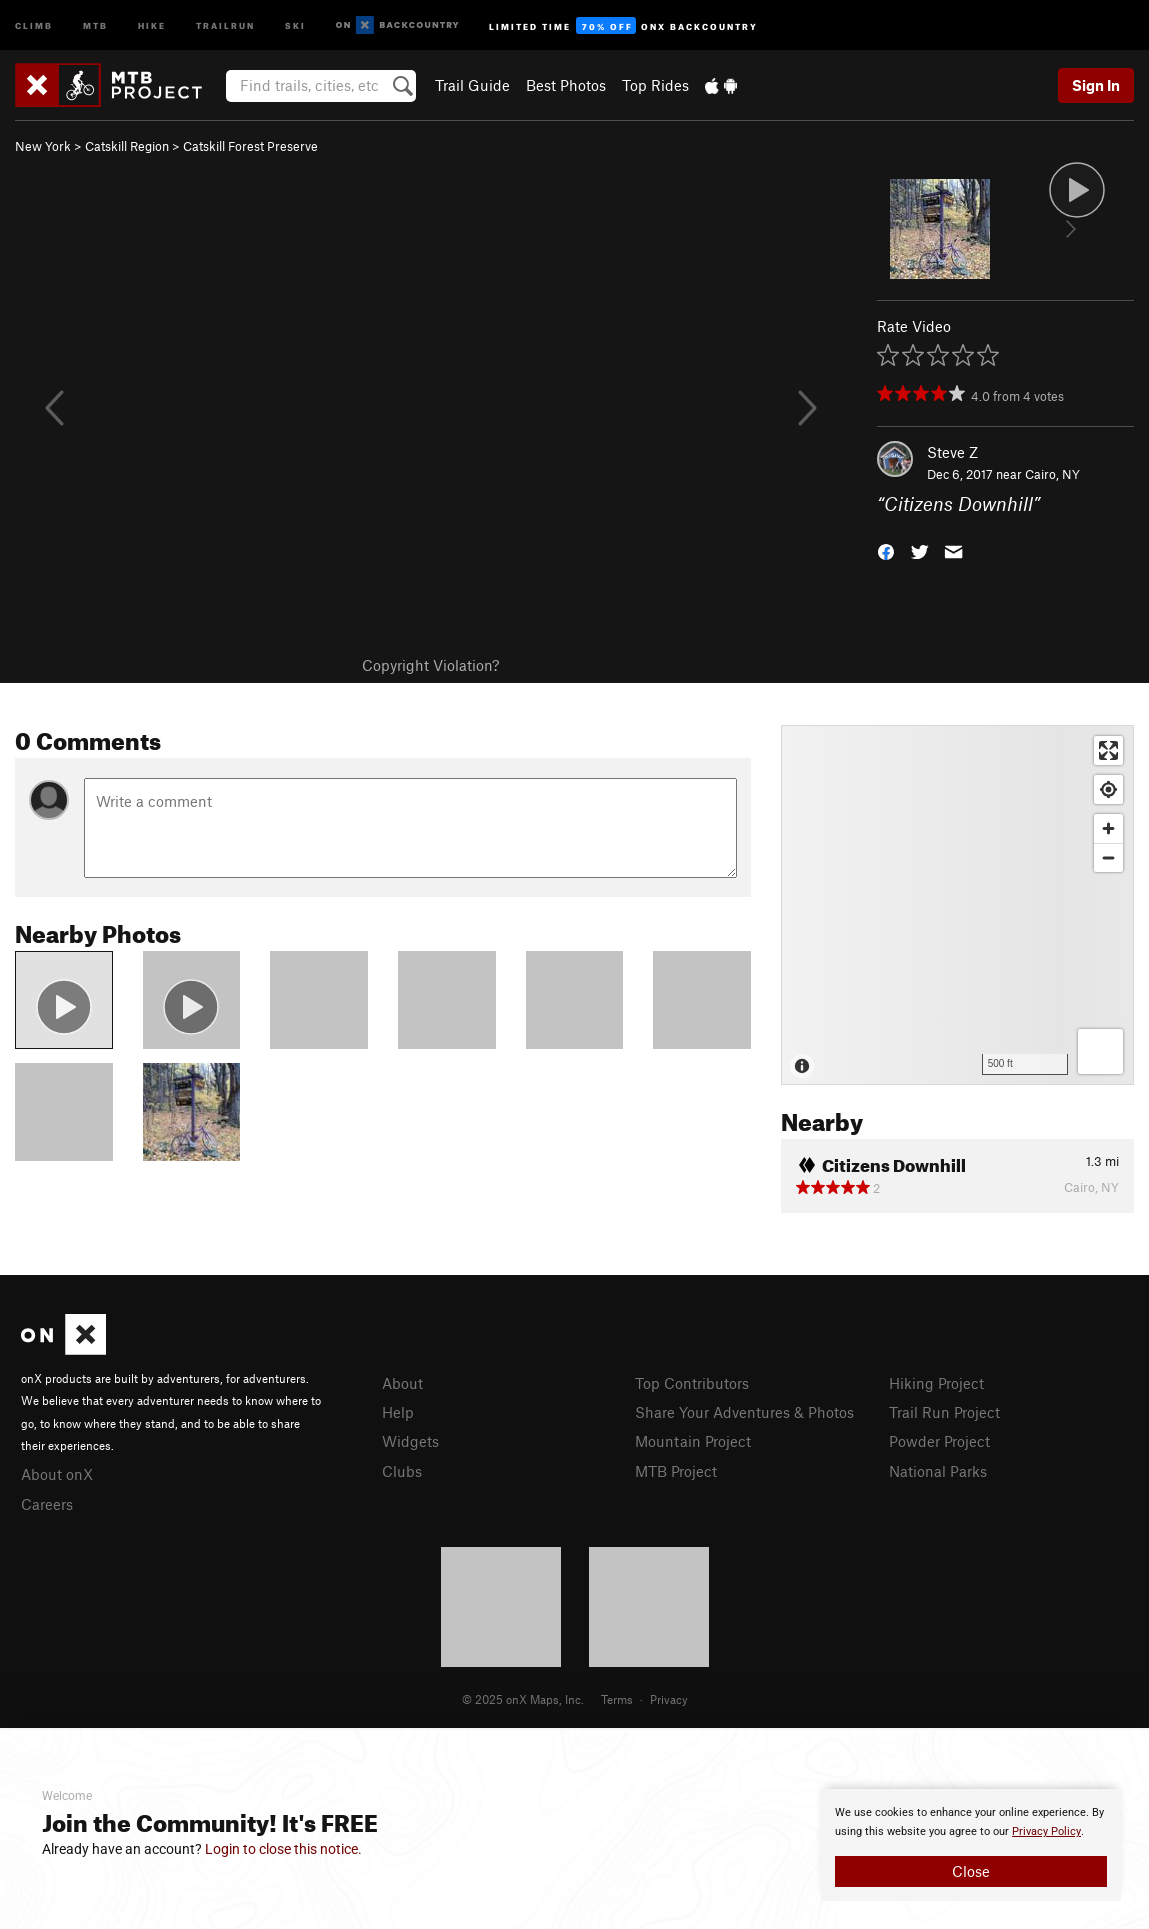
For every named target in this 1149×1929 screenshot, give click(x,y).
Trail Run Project (944, 1412)
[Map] (957, 905)
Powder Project (939, 1441)
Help (398, 1412)
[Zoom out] (1108, 857)
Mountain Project (693, 1441)
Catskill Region (127, 146)
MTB (95, 24)
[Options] (1100, 1051)
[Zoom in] (1108, 828)
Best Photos (566, 85)
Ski (295, 24)
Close (971, 1871)
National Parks (938, 1471)
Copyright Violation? (430, 665)
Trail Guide (472, 85)
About (402, 1383)
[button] (886, 550)
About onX (57, 1474)
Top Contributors (692, 1383)
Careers (47, 1504)
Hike (152, 24)
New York (43, 146)
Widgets (410, 1441)
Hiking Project (936, 1383)
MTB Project (676, 1471)
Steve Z (952, 452)
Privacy (669, 1699)
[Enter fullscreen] (1108, 750)
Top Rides (655, 85)
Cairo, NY (1052, 474)
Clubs (402, 1471)
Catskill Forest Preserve (250, 146)
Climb (34, 24)
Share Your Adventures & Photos (744, 1412)
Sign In (1096, 85)
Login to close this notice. (283, 1849)
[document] (971, 1845)
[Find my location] (1108, 789)
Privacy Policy (1046, 1831)
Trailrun (225, 24)
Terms (617, 1699)
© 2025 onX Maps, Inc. (523, 1699)
